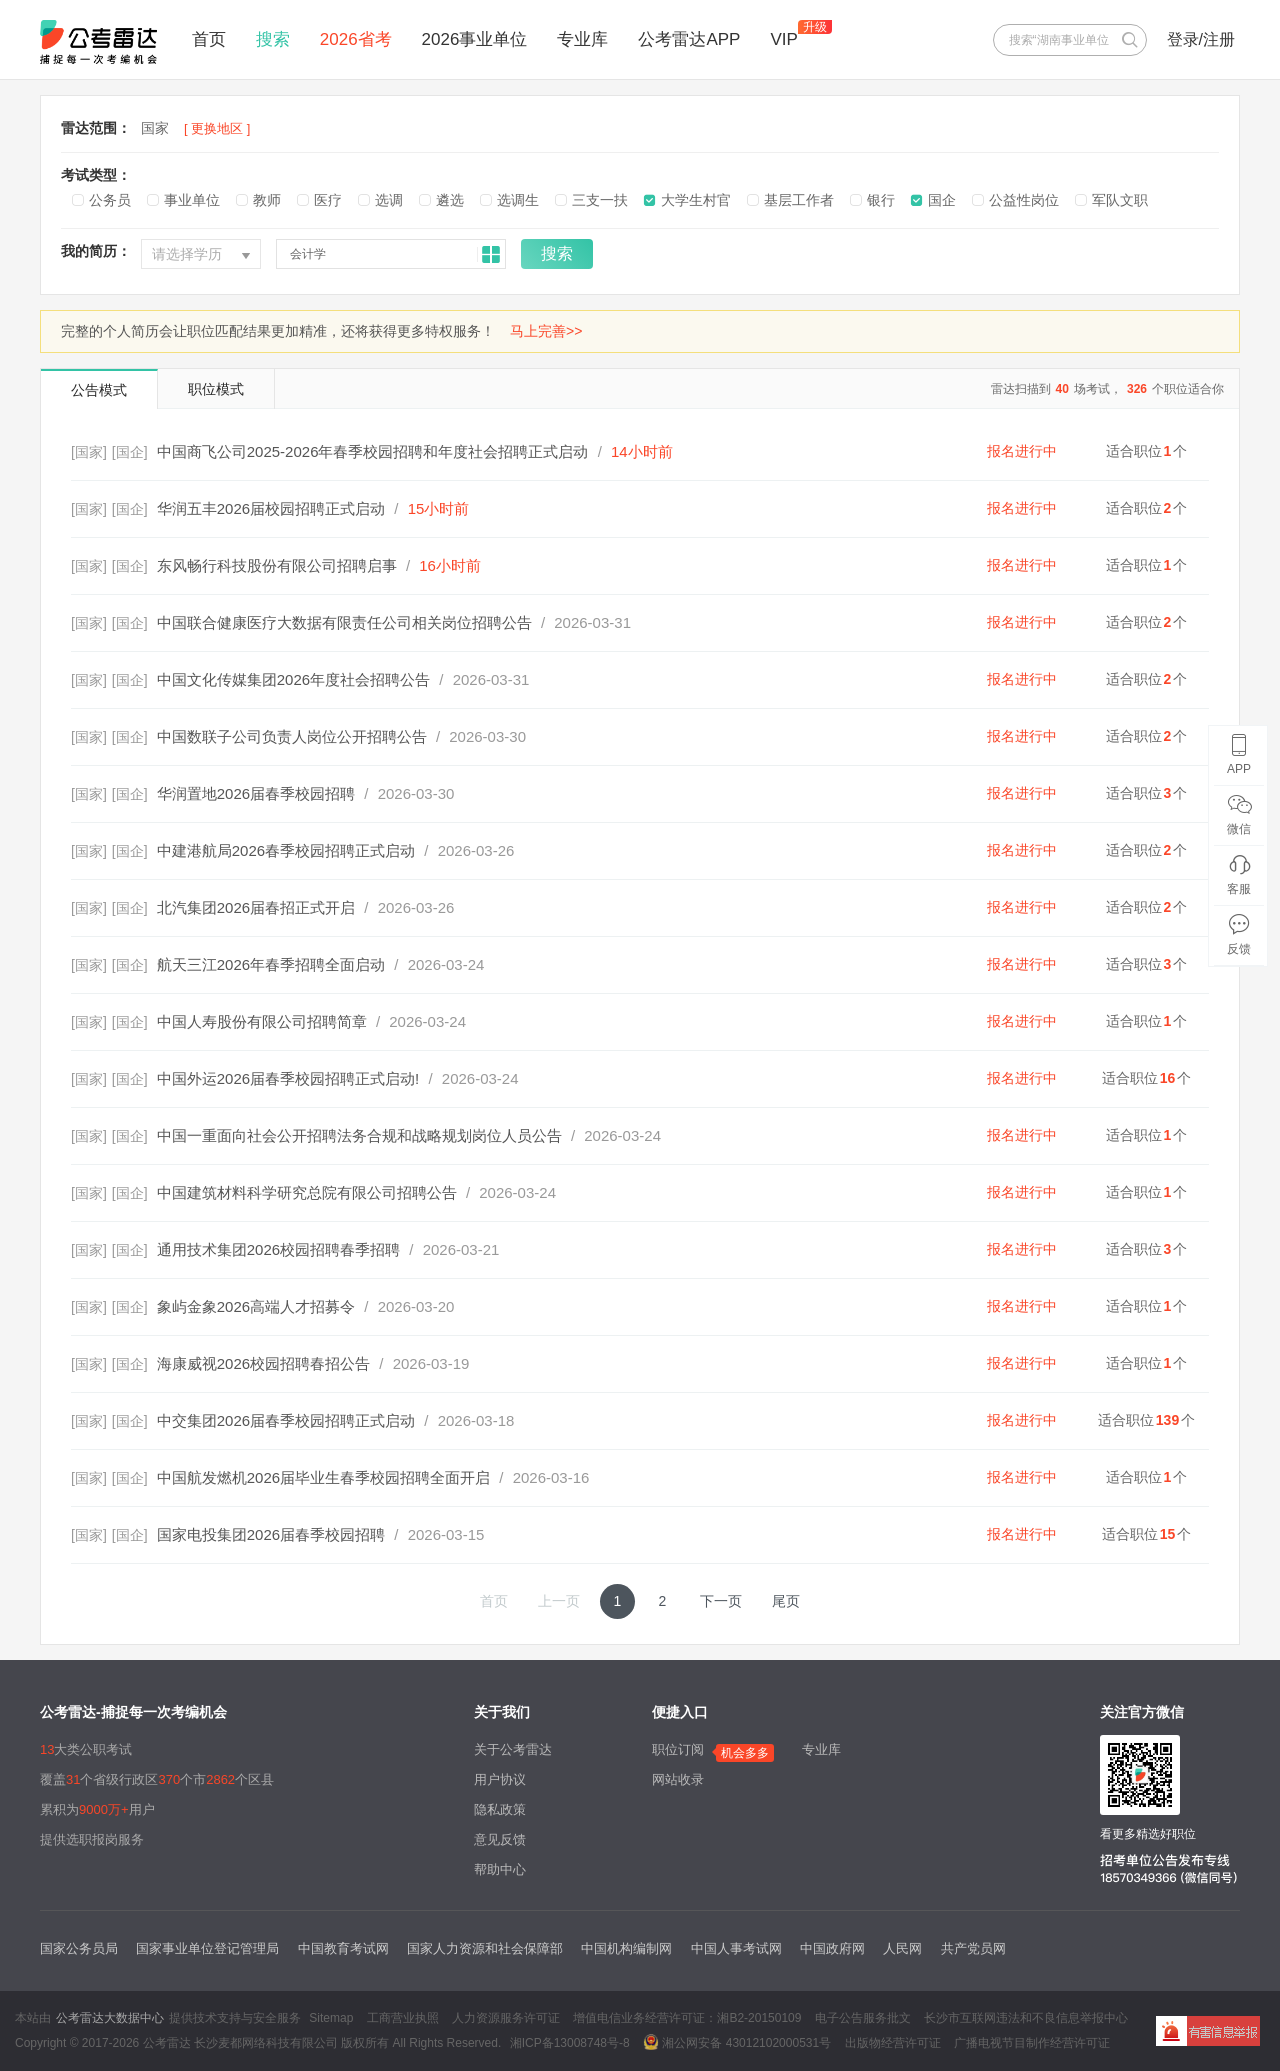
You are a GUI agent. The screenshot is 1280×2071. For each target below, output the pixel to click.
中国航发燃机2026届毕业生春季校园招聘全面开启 (323, 1477)
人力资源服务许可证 (506, 2018)
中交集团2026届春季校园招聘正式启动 (286, 1420)
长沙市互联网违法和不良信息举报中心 (1026, 2018)
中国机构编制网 (626, 1948)
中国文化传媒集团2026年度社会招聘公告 (293, 679)
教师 (267, 200)
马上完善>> (546, 331)
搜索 (273, 39)
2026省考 (356, 39)
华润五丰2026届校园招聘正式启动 (271, 508)
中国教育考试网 (343, 1948)
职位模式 (216, 389)
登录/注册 (1201, 39)
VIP (783, 39)
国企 (942, 200)
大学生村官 (696, 200)
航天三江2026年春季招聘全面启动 (271, 964)
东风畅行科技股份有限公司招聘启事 (277, 565)
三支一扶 (600, 200)
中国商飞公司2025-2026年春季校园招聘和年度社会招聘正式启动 (373, 451)
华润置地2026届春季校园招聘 (256, 793)
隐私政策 (500, 1809)
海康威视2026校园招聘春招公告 (263, 1363)
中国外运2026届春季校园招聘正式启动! (288, 1078)
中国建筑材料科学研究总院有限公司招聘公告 (307, 1192)
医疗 (328, 200)
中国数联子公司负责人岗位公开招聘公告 (292, 736)
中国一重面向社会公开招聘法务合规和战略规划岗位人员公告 (359, 1135)
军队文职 (1120, 200)
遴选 (450, 200)
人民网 (902, 1948)
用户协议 (500, 1779)
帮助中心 (500, 1869)
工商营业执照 (403, 2018)
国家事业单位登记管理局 (207, 1948)
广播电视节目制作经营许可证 (1032, 2043)
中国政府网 (832, 1948)
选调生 (518, 200)
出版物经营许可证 (893, 2043)
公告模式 (99, 390)
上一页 (559, 1601)
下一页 (721, 1601)
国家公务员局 (79, 1948)
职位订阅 (678, 1749)
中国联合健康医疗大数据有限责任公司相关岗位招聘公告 (344, 622)
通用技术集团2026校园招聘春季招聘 (278, 1249)
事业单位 (192, 200)
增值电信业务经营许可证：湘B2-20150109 (687, 2018)
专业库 (582, 39)
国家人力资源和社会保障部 (485, 1948)
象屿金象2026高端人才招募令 (256, 1306)
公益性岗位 (1024, 200)
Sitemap (331, 2018)
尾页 (786, 1601)
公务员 (110, 200)
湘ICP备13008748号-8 (570, 2043)
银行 (881, 200)
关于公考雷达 (513, 1749)
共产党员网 (973, 1948)
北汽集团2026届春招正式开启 (256, 907)
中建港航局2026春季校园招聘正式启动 (286, 850)
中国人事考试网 (736, 1948)
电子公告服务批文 (863, 2018)
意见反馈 (500, 1839)
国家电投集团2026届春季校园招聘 (271, 1534)
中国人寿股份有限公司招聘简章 (262, 1021)
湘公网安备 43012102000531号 (737, 2042)
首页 (209, 39)
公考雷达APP (689, 39)
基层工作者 (799, 200)
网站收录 (678, 1779)
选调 (389, 200)
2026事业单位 (475, 39)
